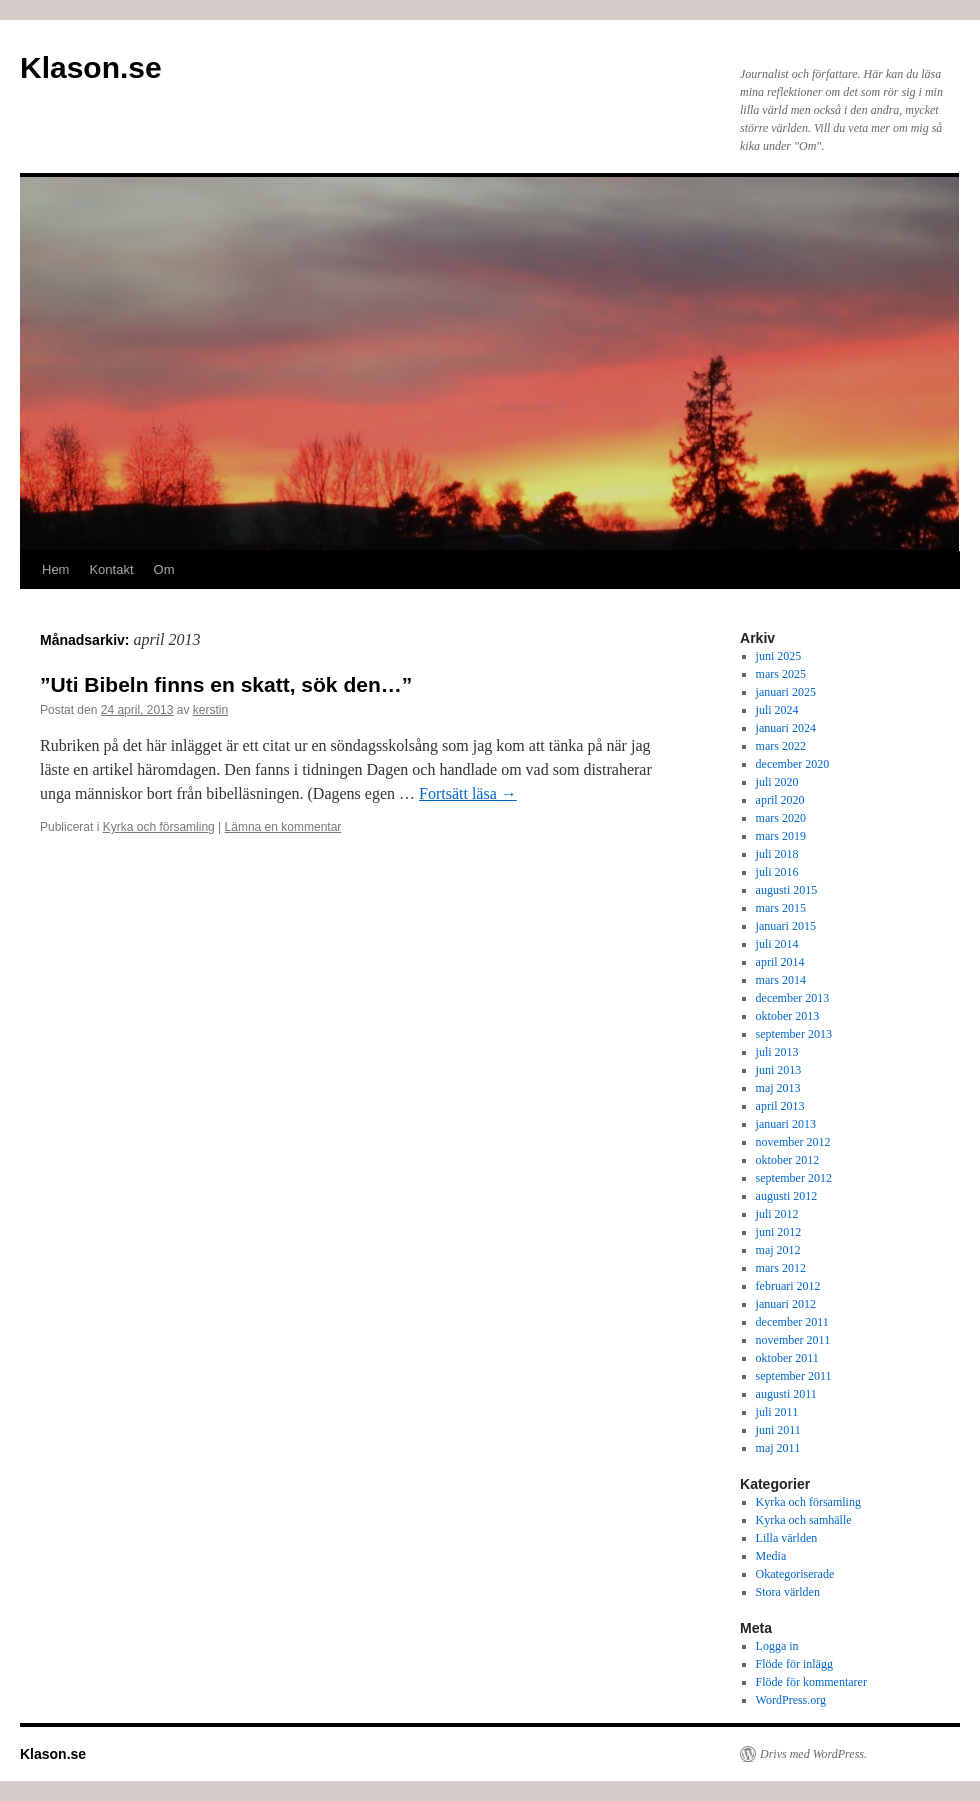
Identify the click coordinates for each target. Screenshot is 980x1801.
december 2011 (792, 1322)
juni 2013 (779, 1070)
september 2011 (794, 1376)
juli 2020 (777, 782)
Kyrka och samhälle (804, 1520)
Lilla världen (787, 1538)
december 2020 (793, 764)
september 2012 (794, 1178)
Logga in (777, 1646)
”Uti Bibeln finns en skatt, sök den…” (226, 684)
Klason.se (91, 67)
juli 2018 (777, 854)
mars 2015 (781, 908)
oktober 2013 (788, 1016)
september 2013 (794, 1034)
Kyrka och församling (159, 827)
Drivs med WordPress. (813, 1754)
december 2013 (793, 998)
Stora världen (788, 1592)
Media (771, 1556)
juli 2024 (777, 710)
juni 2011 (778, 1430)
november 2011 (793, 1340)
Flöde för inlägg (794, 1664)
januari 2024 (786, 728)
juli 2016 (777, 872)
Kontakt (111, 569)
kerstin (210, 710)
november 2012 (793, 1142)
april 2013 (780, 1106)
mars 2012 (781, 1268)
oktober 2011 (787, 1358)
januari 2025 (786, 692)
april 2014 (780, 962)
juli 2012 (777, 1214)
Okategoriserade (795, 1574)
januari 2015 (786, 926)
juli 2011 (777, 1412)
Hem (55, 569)
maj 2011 (778, 1448)
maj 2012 (778, 1250)
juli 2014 (777, 944)
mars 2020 (781, 818)
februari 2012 (788, 1286)
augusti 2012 (787, 1196)
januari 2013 (786, 1124)
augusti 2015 (787, 890)
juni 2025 (779, 656)
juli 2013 (777, 1052)
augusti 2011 (786, 1394)
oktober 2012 (788, 1160)
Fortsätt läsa (468, 793)
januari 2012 (786, 1304)
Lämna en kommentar (283, 827)
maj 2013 (778, 1088)
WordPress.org (791, 1700)
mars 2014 (781, 980)
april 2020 (780, 800)
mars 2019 (781, 836)
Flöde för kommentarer (811, 1682)
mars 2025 (781, 674)
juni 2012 (779, 1232)
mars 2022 (781, 746)
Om (164, 569)
